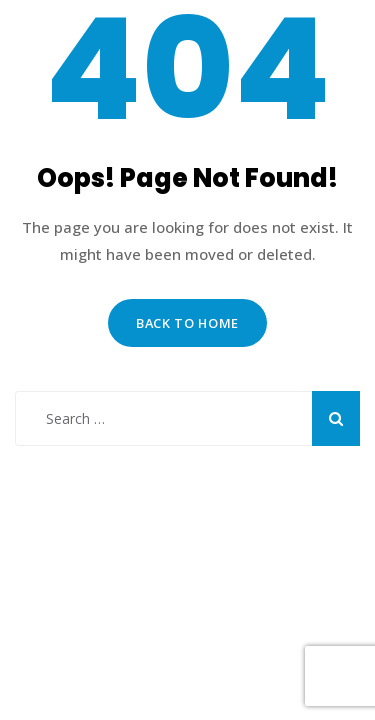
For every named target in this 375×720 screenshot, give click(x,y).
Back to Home (187, 323)
